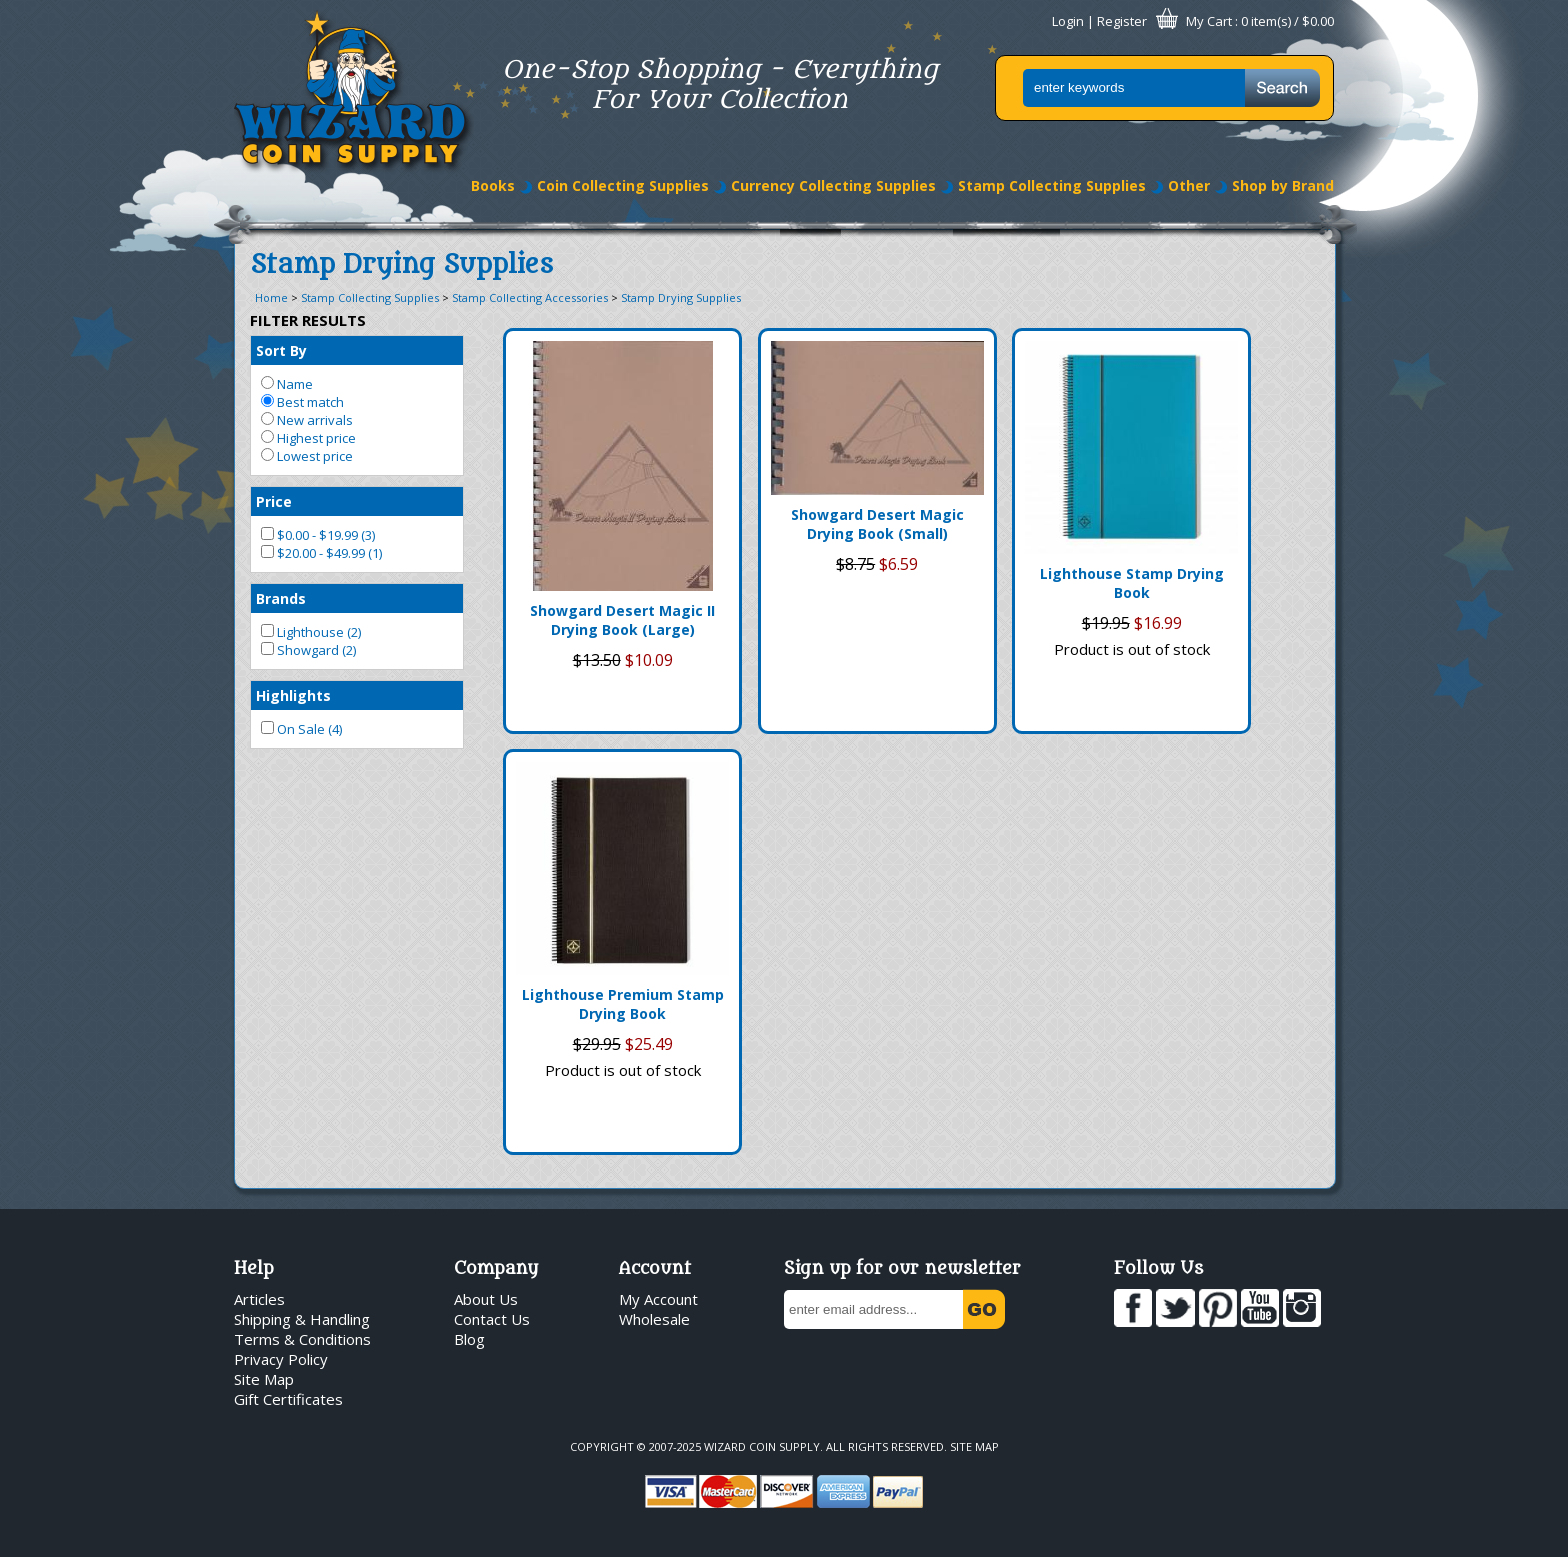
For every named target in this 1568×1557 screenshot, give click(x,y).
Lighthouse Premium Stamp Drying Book (623, 1004)
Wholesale (654, 1319)
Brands (281, 598)
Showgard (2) (308, 650)
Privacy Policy (281, 1359)
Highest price (308, 438)
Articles (259, 1299)
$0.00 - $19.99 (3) (318, 535)
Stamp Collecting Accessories (530, 297)
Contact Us (492, 1319)
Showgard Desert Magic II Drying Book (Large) (622, 620)
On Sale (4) (301, 729)
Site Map (264, 1379)
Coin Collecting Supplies (623, 185)
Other (1189, 185)
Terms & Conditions (302, 1339)
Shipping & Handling (302, 1319)
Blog (469, 1339)
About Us (486, 1299)
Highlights (293, 695)
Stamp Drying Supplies (681, 297)
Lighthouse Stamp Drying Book (1132, 583)
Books (493, 185)
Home (271, 297)
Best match (302, 402)
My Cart (1209, 21)
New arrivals (307, 420)
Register (1122, 21)
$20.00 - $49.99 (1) (321, 553)
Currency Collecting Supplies (833, 185)
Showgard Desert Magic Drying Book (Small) (877, 524)
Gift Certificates (288, 1399)
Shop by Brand (1283, 185)
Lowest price (307, 456)
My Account (658, 1299)
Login (1068, 21)
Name (287, 384)
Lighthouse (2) (311, 632)
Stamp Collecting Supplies (1052, 185)
